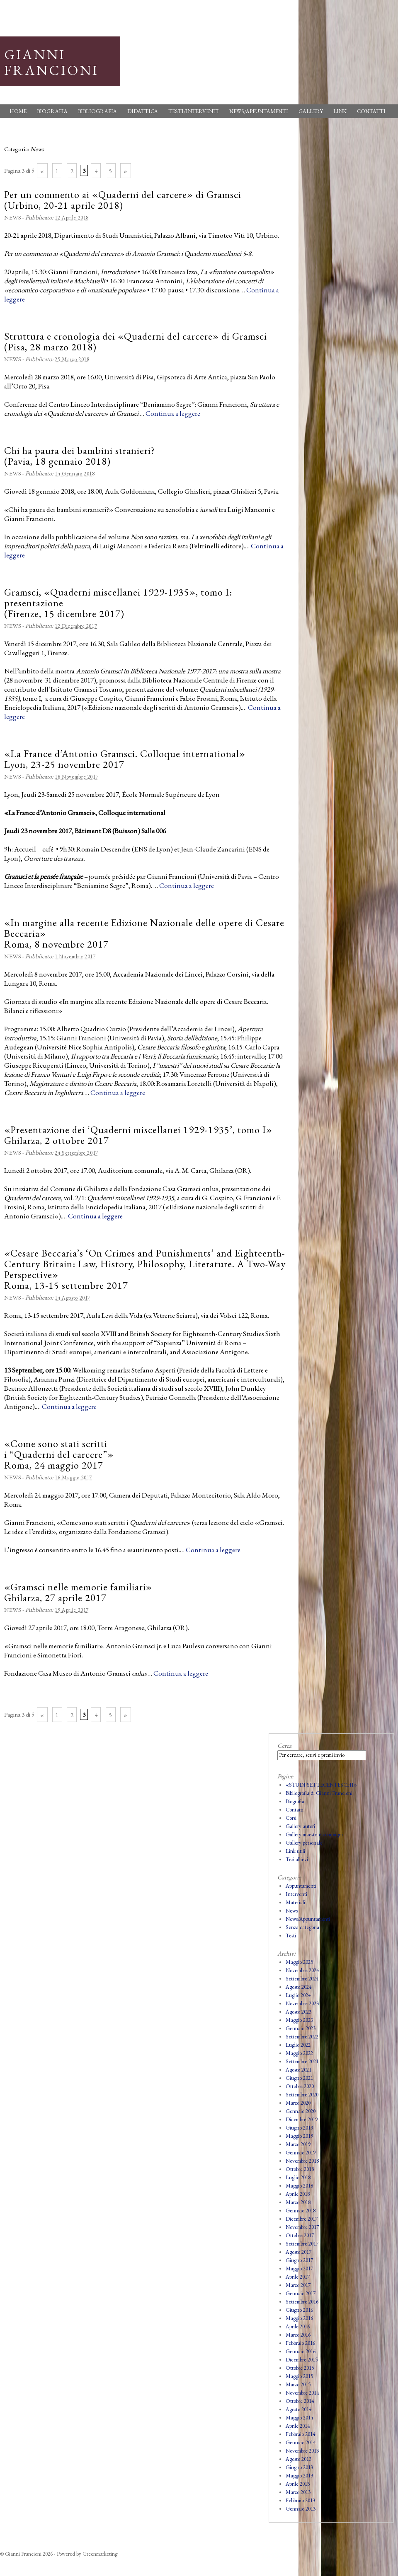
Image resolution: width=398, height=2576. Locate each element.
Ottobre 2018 (300, 2169)
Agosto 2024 (298, 1986)
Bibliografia (97, 111)
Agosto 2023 (298, 2011)
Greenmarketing (100, 2553)
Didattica (142, 111)
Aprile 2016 (298, 2326)
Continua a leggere (173, 413)
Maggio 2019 (299, 2135)
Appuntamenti (301, 1885)
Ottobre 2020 (300, 2086)
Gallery (310, 111)
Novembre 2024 (302, 1970)
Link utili (295, 1851)
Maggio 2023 (299, 2020)
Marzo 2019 (298, 2144)
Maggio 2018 (299, 2185)
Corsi (291, 1817)
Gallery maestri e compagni (314, 1834)
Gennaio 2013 (300, 2508)
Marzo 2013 (298, 2492)
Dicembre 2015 (302, 2359)
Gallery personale (304, 1842)
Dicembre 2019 (302, 2119)
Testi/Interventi (193, 111)
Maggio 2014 (299, 2417)
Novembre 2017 (302, 2227)
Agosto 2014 (298, 2409)
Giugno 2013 (299, 2467)
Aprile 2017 (298, 2276)
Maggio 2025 (299, 1962)
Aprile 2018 (298, 2193)
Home (18, 111)
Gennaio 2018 (300, 2210)
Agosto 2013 (298, 2459)
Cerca (284, 1745)
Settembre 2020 (302, 2094)
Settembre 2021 (302, 2061)
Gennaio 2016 (300, 2351)
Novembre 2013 (302, 2450)
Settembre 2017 (302, 2243)
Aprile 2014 (298, 2425)
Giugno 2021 (299, 2078)
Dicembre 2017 (302, 2218)
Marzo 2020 (298, 2102)
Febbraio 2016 (300, 2343)
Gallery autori (300, 1826)
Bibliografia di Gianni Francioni (319, 1793)
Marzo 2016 (298, 2334)
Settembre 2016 (302, 2301)
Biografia (52, 111)
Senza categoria (302, 1927)
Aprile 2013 (298, 2483)
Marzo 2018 (298, 2202)
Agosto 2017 (298, 2251)
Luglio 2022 (298, 2044)
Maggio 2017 (299, 2268)
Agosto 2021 (298, 2069)
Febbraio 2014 (300, 2434)
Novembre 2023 (302, 2003)
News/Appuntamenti (258, 111)
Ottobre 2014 (300, 2401)
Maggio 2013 (299, 2475)
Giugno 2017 (299, 2260)
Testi (291, 1935)
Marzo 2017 (298, 2285)
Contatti (371, 111)
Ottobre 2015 (300, 2367)
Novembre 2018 (302, 2160)
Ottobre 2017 (300, 2235)
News (12, 217)
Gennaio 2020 (300, 2111)
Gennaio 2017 (300, 2293)
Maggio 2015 (299, 2376)
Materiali (295, 1902)
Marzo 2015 (298, 2384)
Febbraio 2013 (300, 2500)
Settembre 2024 (302, 1978)
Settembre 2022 (302, 2036)
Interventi (296, 1894)
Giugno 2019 (299, 2127)
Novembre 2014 (302, 2392)
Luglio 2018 (298, 2177)
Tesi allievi (297, 1859)
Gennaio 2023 (300, 2028)
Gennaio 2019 (300, 2152)
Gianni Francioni (51, 62)
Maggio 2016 (299, 2318)
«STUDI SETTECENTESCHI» (321, 1784)
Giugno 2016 (299, 2309)
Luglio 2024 (298, 1995)
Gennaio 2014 (300, 2442)
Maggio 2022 (299, 2053)
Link (340, 111)
